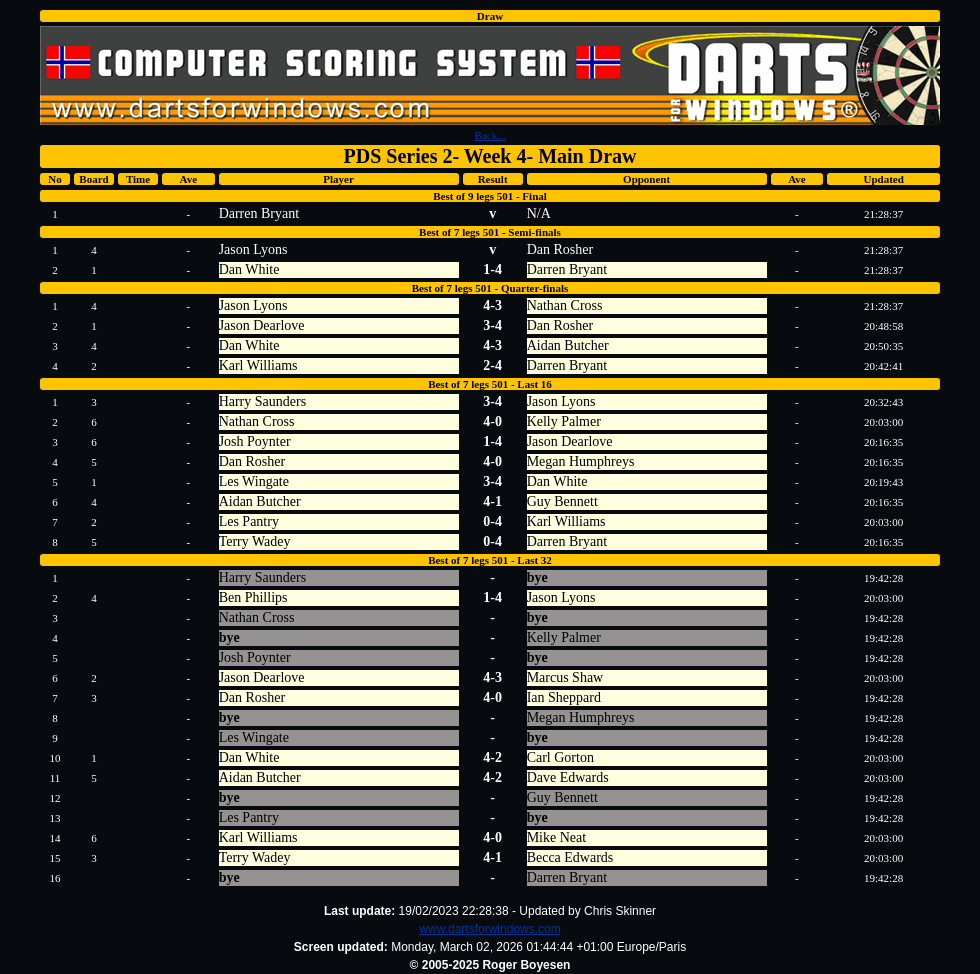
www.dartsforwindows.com (489, 929)
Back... (490, 135)
